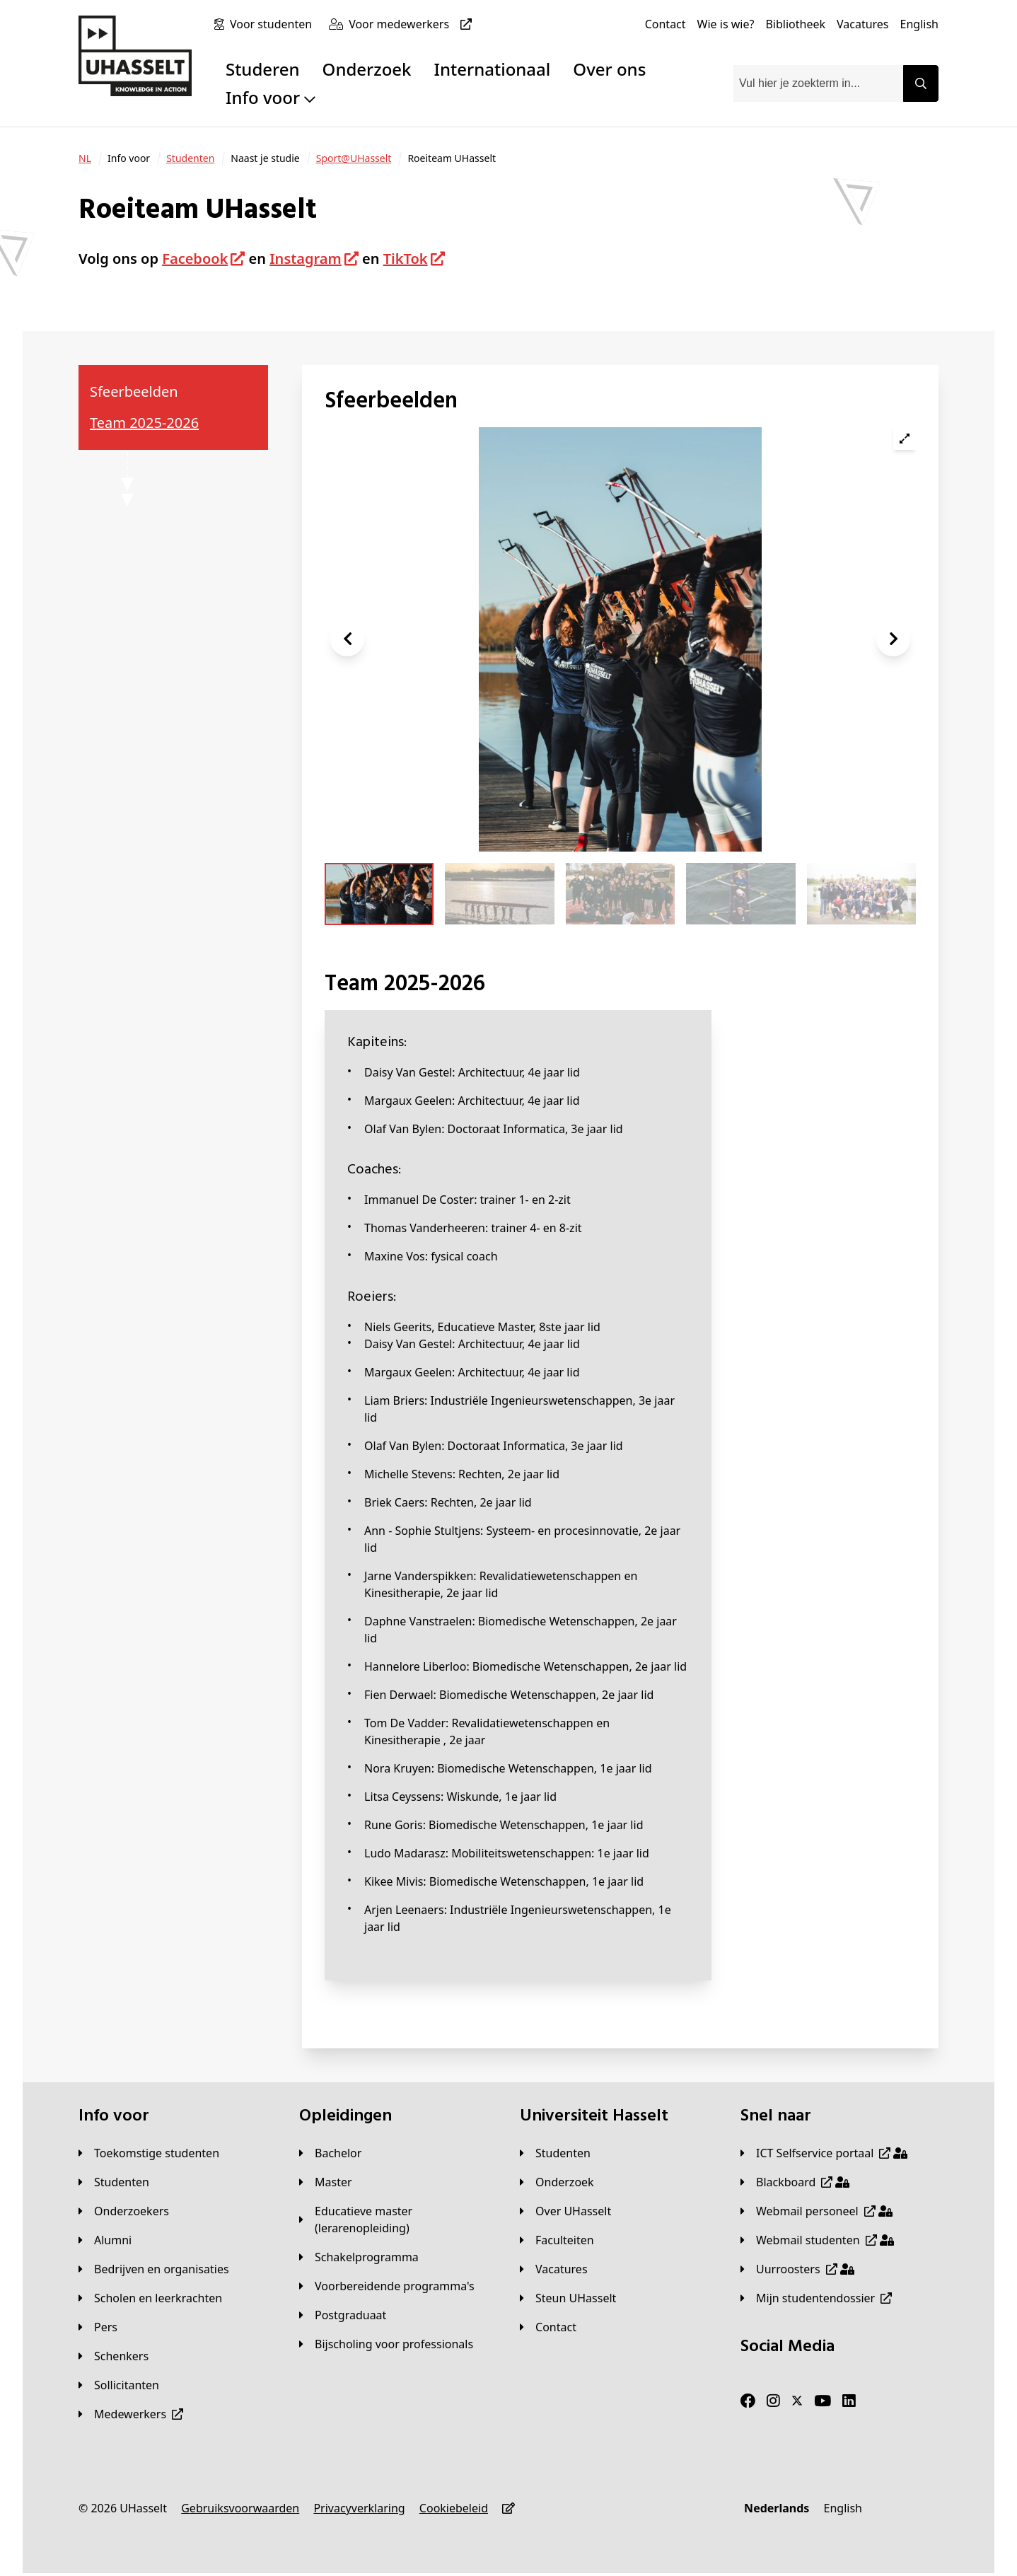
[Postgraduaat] (342, 2315)
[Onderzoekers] (124, 2211)
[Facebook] (747, 2400)
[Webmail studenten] (817, 2240)
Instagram (305, 258)
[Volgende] (893, 639)
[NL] (85, 158)
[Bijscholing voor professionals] (386, 2344)
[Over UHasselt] (565, 2211)
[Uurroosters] (797, 2269)
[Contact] (665, 24)
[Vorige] (347, 639)
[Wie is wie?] (726, 24)
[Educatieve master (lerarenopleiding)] (398, 2219)
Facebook (195, 258)
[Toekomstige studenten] (149, 2153)
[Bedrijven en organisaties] (154, 2269)
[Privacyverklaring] (359, 2508)
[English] (919, 24)
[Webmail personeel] (816, 2211)
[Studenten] (190, 158)
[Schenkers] (114, 2356)
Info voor (270, 97)
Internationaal (492, 69)
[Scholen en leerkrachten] (150, 2298)
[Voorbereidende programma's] (387, 2286)
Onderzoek (367, 69)
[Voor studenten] (274, 24)
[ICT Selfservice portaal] (823, 2153)
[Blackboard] (794, 2182)
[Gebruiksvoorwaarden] (240, 2508)
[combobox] (818, 83)
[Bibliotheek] (795, 24)
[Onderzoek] (557, 2182)
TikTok (405, 258)
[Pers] (98, 2327)
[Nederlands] (776, 2508)
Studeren (263, 69)
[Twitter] (797, 2400)
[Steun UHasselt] (568, 2298)
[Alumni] (105, 2240)
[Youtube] (822, 2400)
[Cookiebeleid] (453, 2508)
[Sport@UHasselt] (354, 158)
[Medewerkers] (131, 2414)
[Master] (325, 2182)
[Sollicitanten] (119, 2385)
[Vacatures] (863, 24)
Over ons (609, 69)
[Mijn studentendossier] (816, 2298)
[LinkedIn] (849, 2400)
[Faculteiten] (557, 2240)
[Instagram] (773, 2400)
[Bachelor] (330, 2153)
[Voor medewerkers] (413, 24)
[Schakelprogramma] (359, 2257)
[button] (347, 639)
